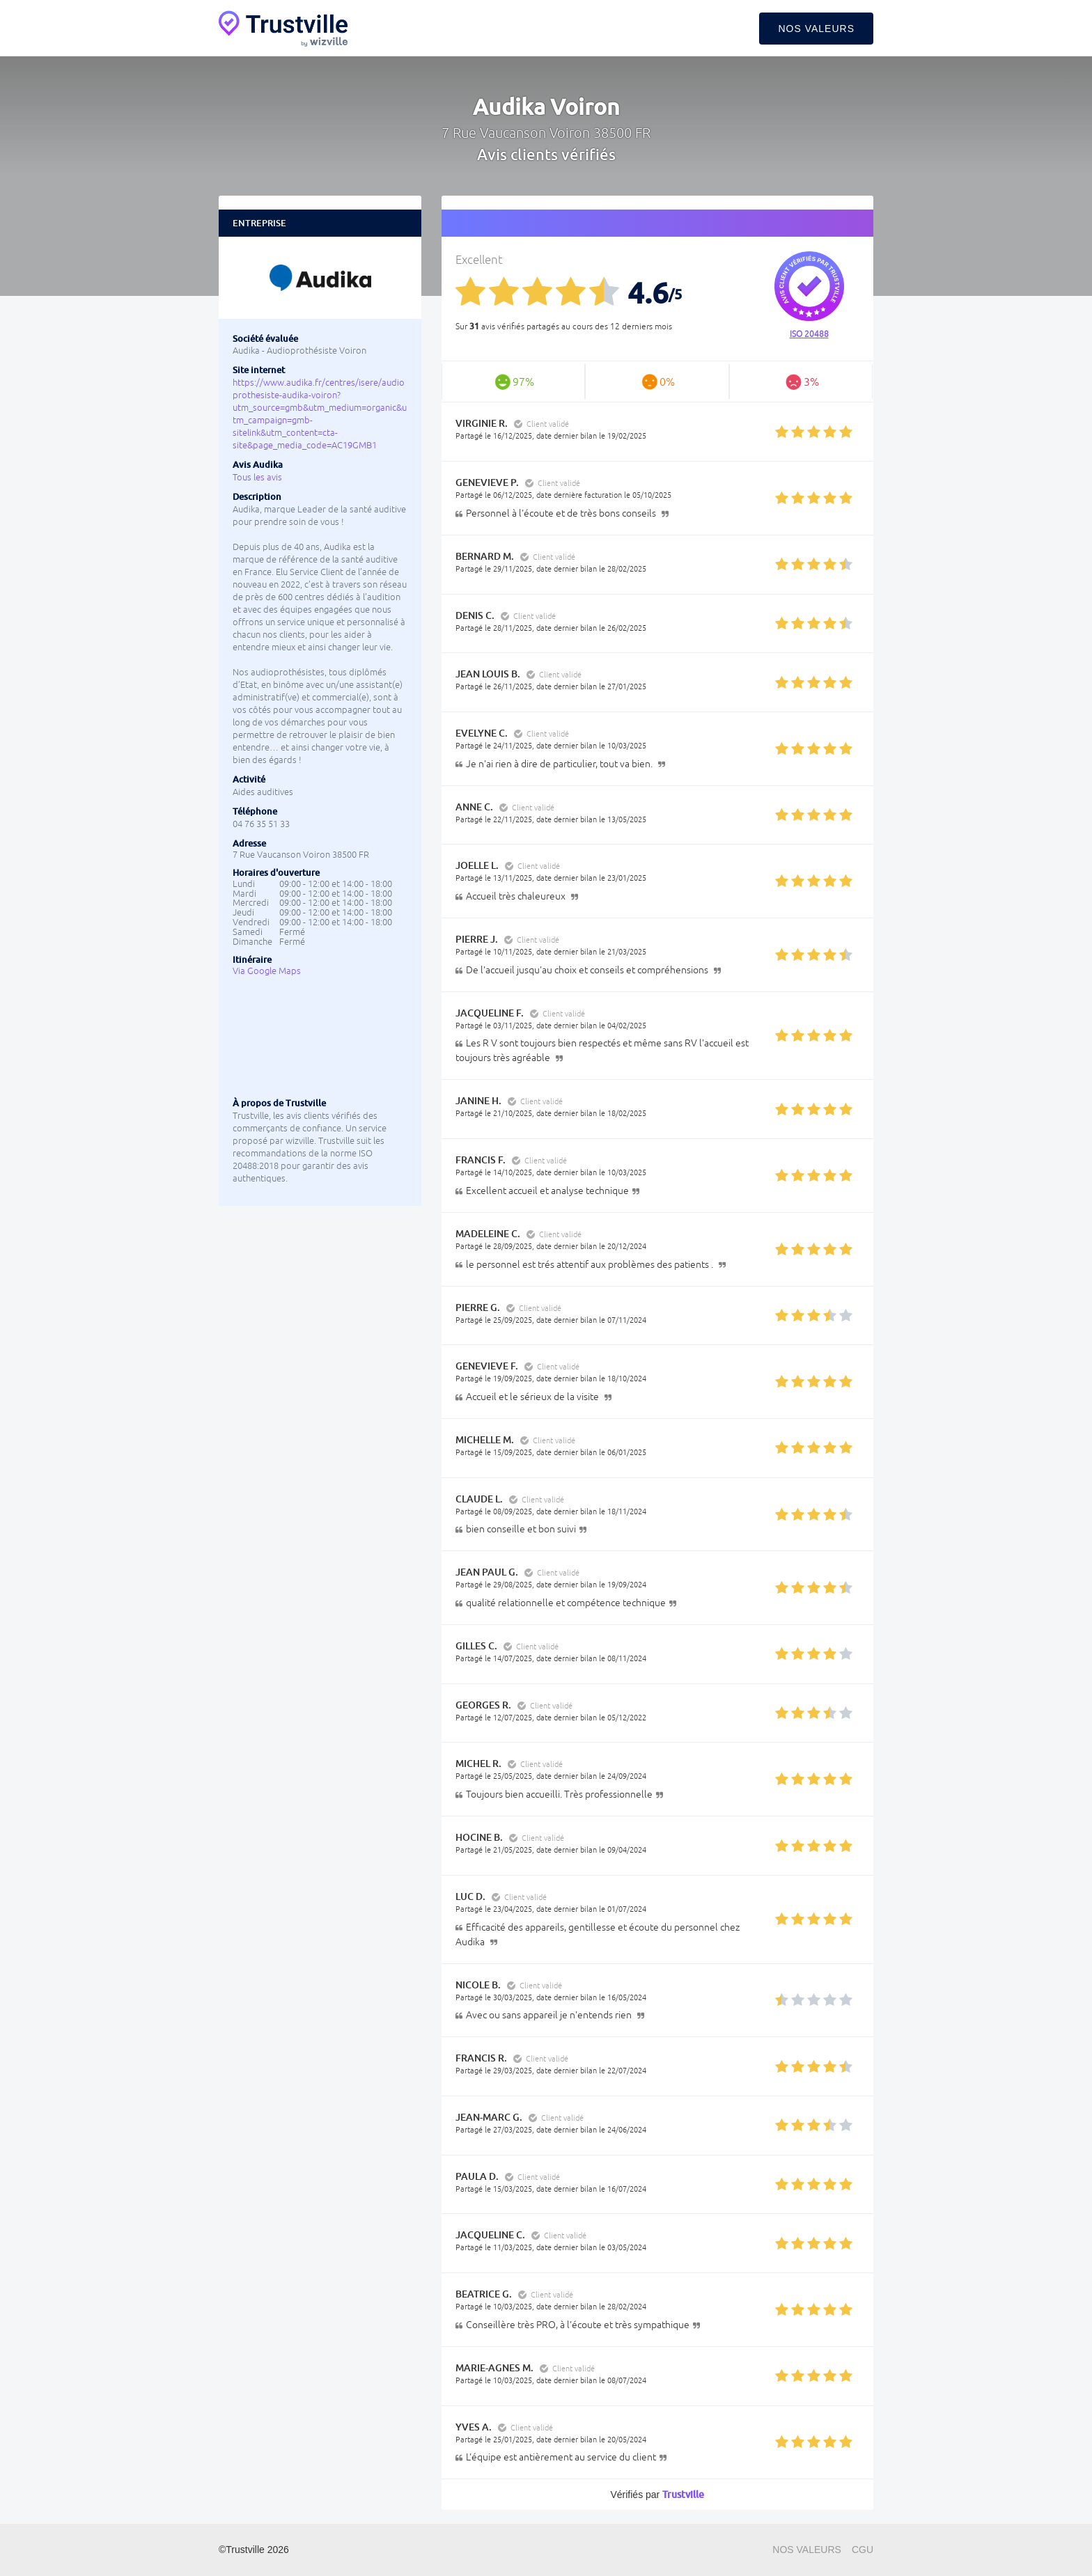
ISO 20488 (809, 334)
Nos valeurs (816, 28)
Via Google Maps (267, 971)
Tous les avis (257, 477)
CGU (862, 2549)
